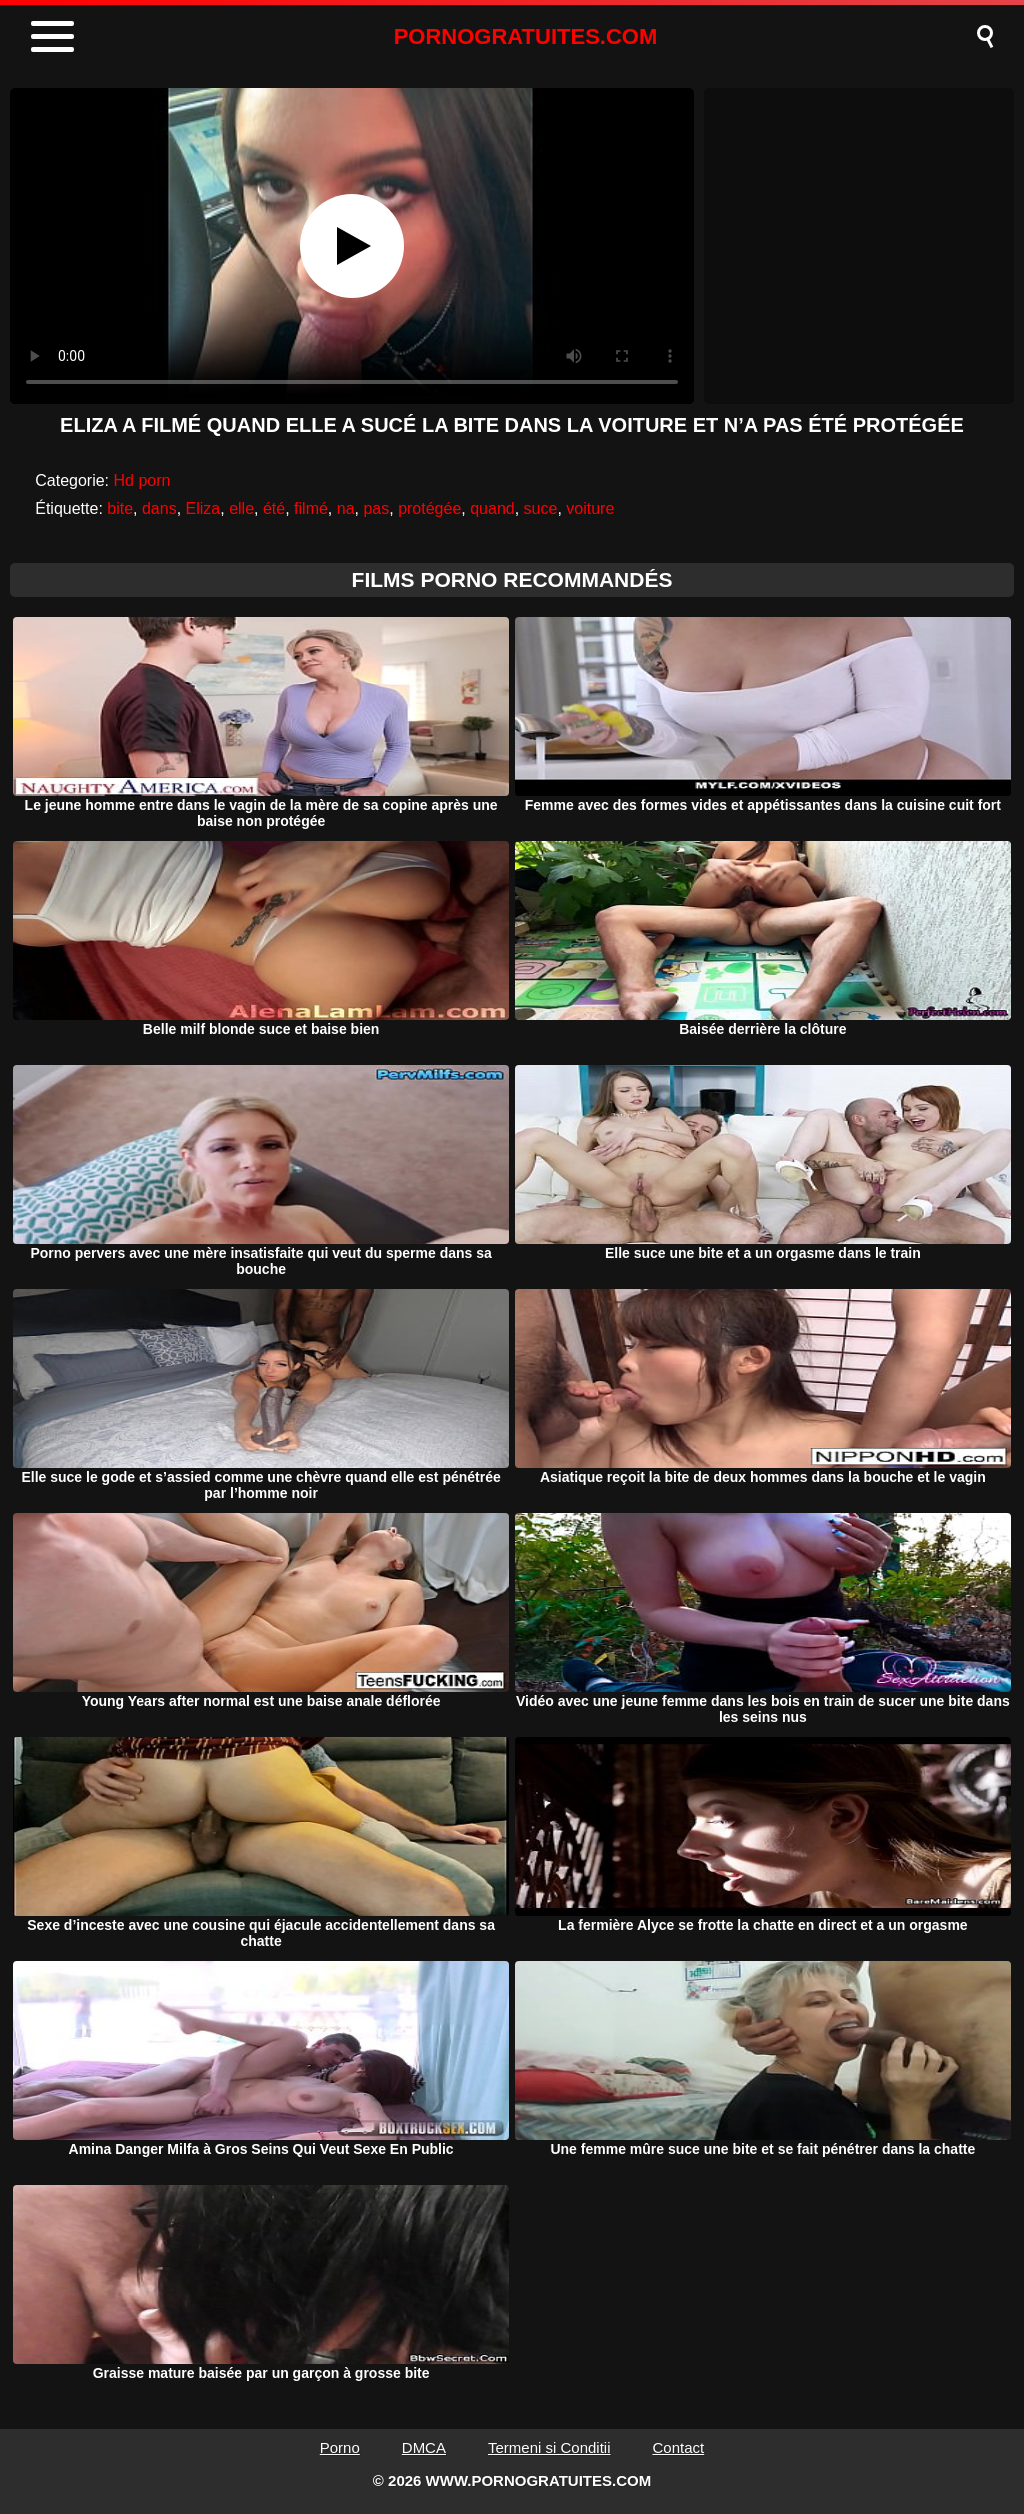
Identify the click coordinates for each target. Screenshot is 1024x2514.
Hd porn (142, 480)
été (274, 508)
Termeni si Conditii (549, 2447)
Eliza (203, 508)
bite (120, 508)
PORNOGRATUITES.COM (526, 36)
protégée (429, 508)
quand (492, 508)
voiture (590, 508)
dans (159, 508)
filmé (311, 508)
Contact (679, 2447)
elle (241, 508)
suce (541, 508)
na (346, 508)
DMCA (424, 2447)
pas (376, 508)
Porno (340, 2447)
